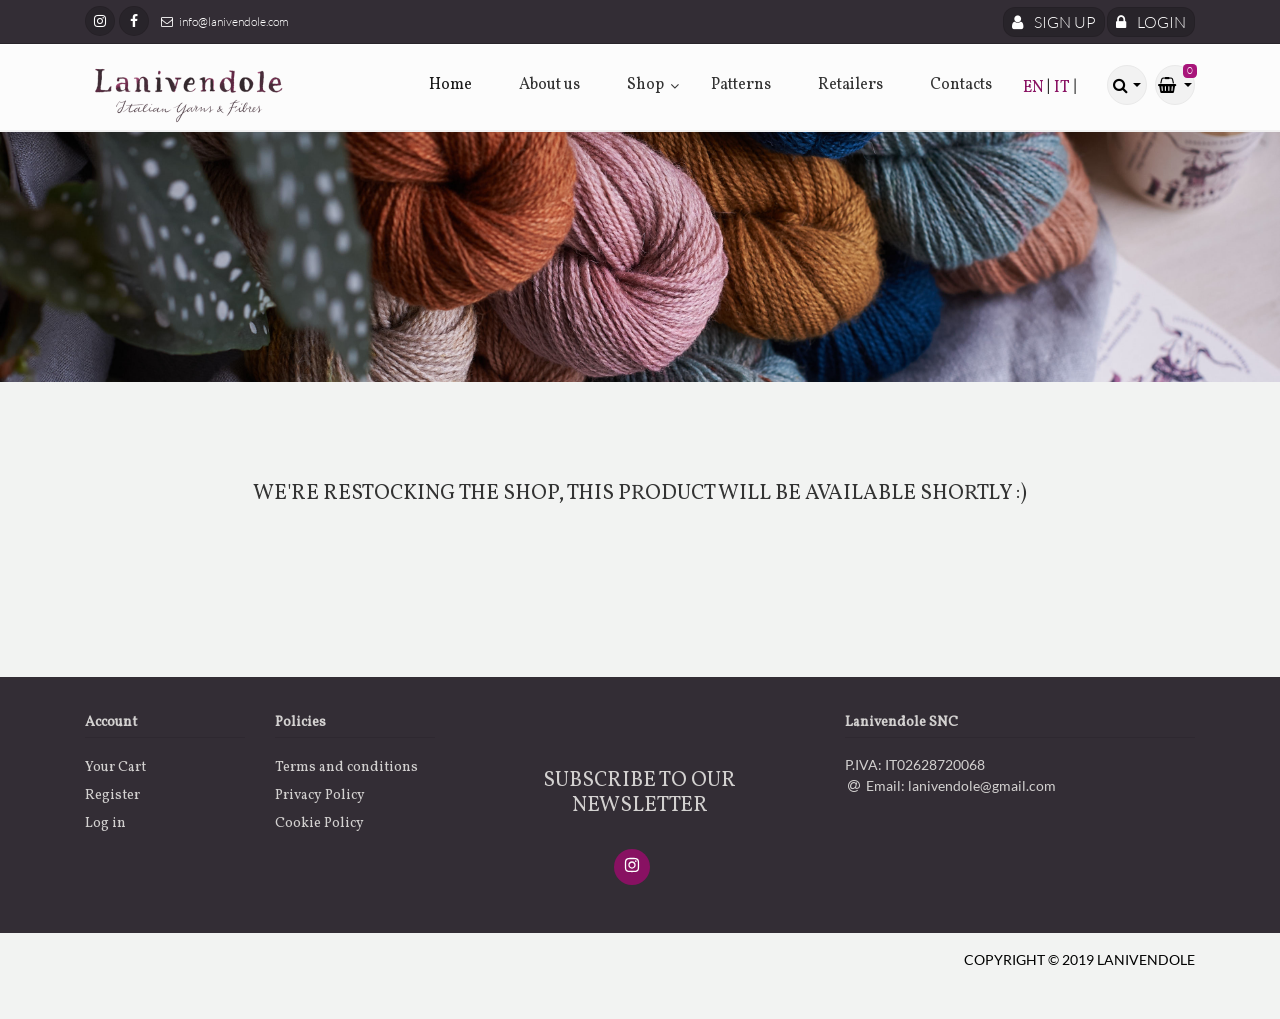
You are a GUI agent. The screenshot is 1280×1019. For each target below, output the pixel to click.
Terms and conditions (346, 767)
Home (450, 85)
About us (549, 85)
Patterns (741, 85)
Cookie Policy (319, 823)
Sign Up (1054, 22)
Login (1151, 22)
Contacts (961, 85)
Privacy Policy (320, 795)
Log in (105, 823)
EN (1035, 88)
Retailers (850, 85)
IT (1063, 88)
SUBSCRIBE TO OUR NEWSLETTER (639, 793)
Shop (645, 85)
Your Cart (115, 767)
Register (112, 795)
